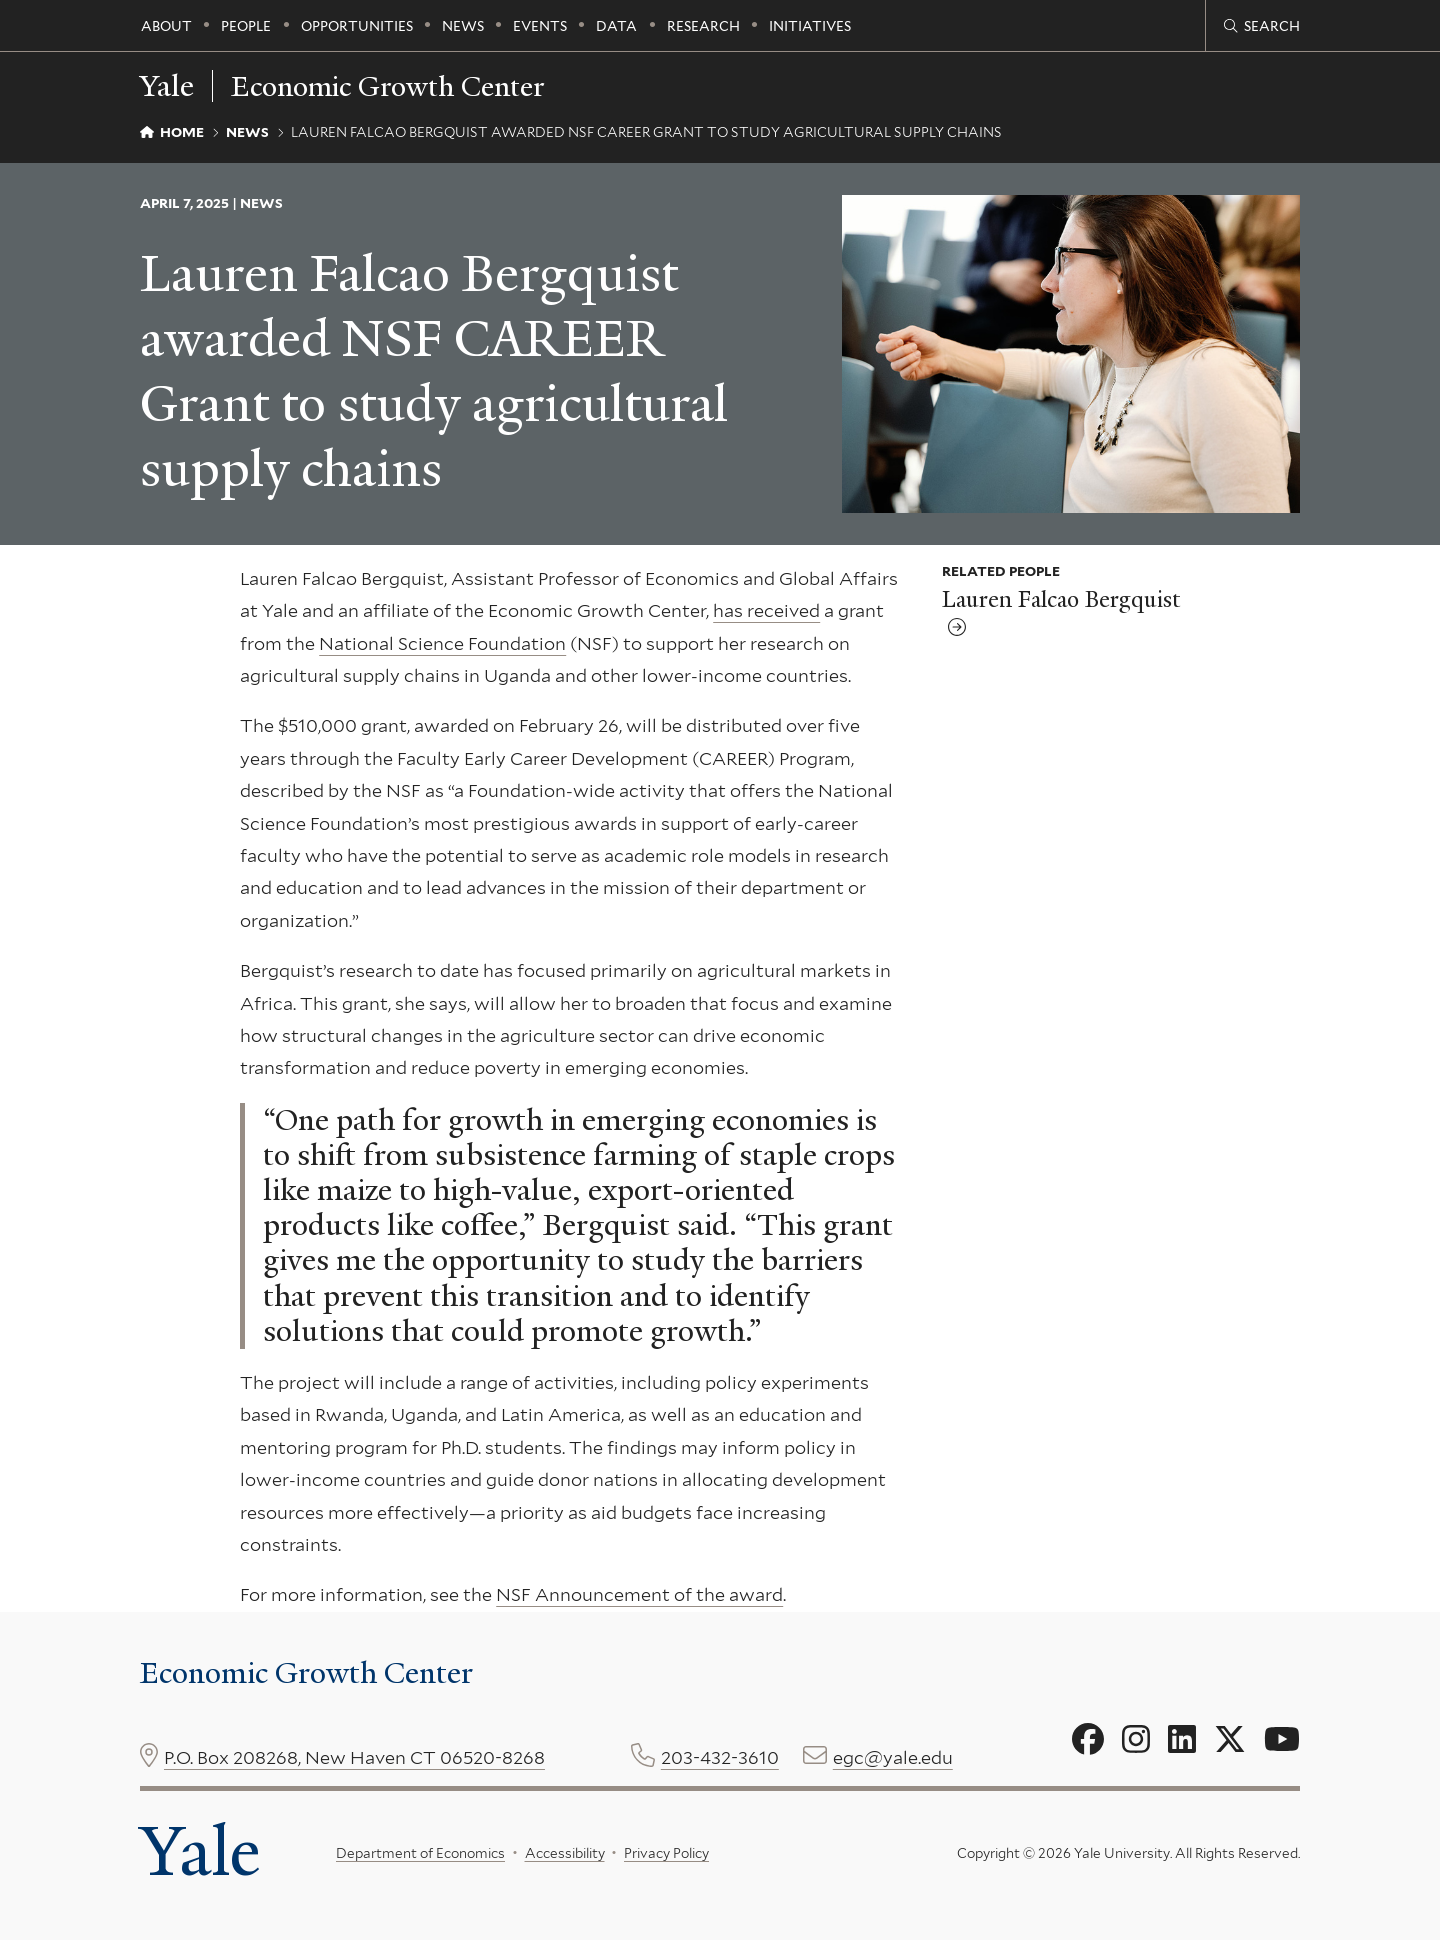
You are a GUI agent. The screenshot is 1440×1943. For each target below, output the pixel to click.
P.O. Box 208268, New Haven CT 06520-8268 (354, 1757)
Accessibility (565, 1855)
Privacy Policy (666, 1855)
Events (540, 26)
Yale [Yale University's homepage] (202, 1854)
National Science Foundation (442, 643)
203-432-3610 (720, 1757)
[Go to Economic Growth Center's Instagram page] (1136, 1740)
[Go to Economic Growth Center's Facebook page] (1088, 1740)
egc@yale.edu (893, 1757)
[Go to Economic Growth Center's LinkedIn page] (1182, 1740)
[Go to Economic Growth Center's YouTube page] (1282, 1740)
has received (766, 610)
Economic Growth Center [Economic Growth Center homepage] (397, 86)
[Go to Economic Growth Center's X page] (1230, 1740)
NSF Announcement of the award (639, 1594)
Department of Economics (420, 1855)
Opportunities (357, 26)
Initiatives (810, 26)
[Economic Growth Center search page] (1262, 26)
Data (616, 26)
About (166, 26)
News (463, 26)
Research (703, 26)
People (246, 26)
